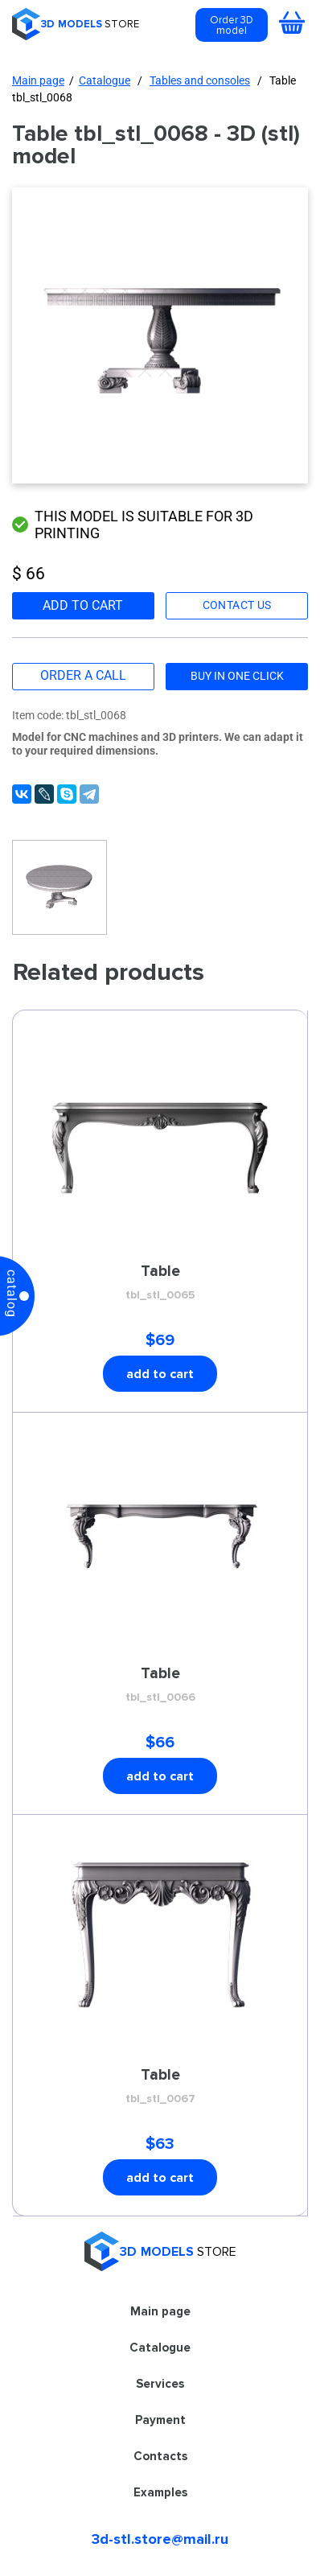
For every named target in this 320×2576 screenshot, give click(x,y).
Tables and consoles (200, 80)
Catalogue (104, 80)
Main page (38, 80)
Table (160, 1283)
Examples (160, 2492)
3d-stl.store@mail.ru (160, 2539)
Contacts (160, 2456)
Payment (160, 2419)
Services (160, 2383)
